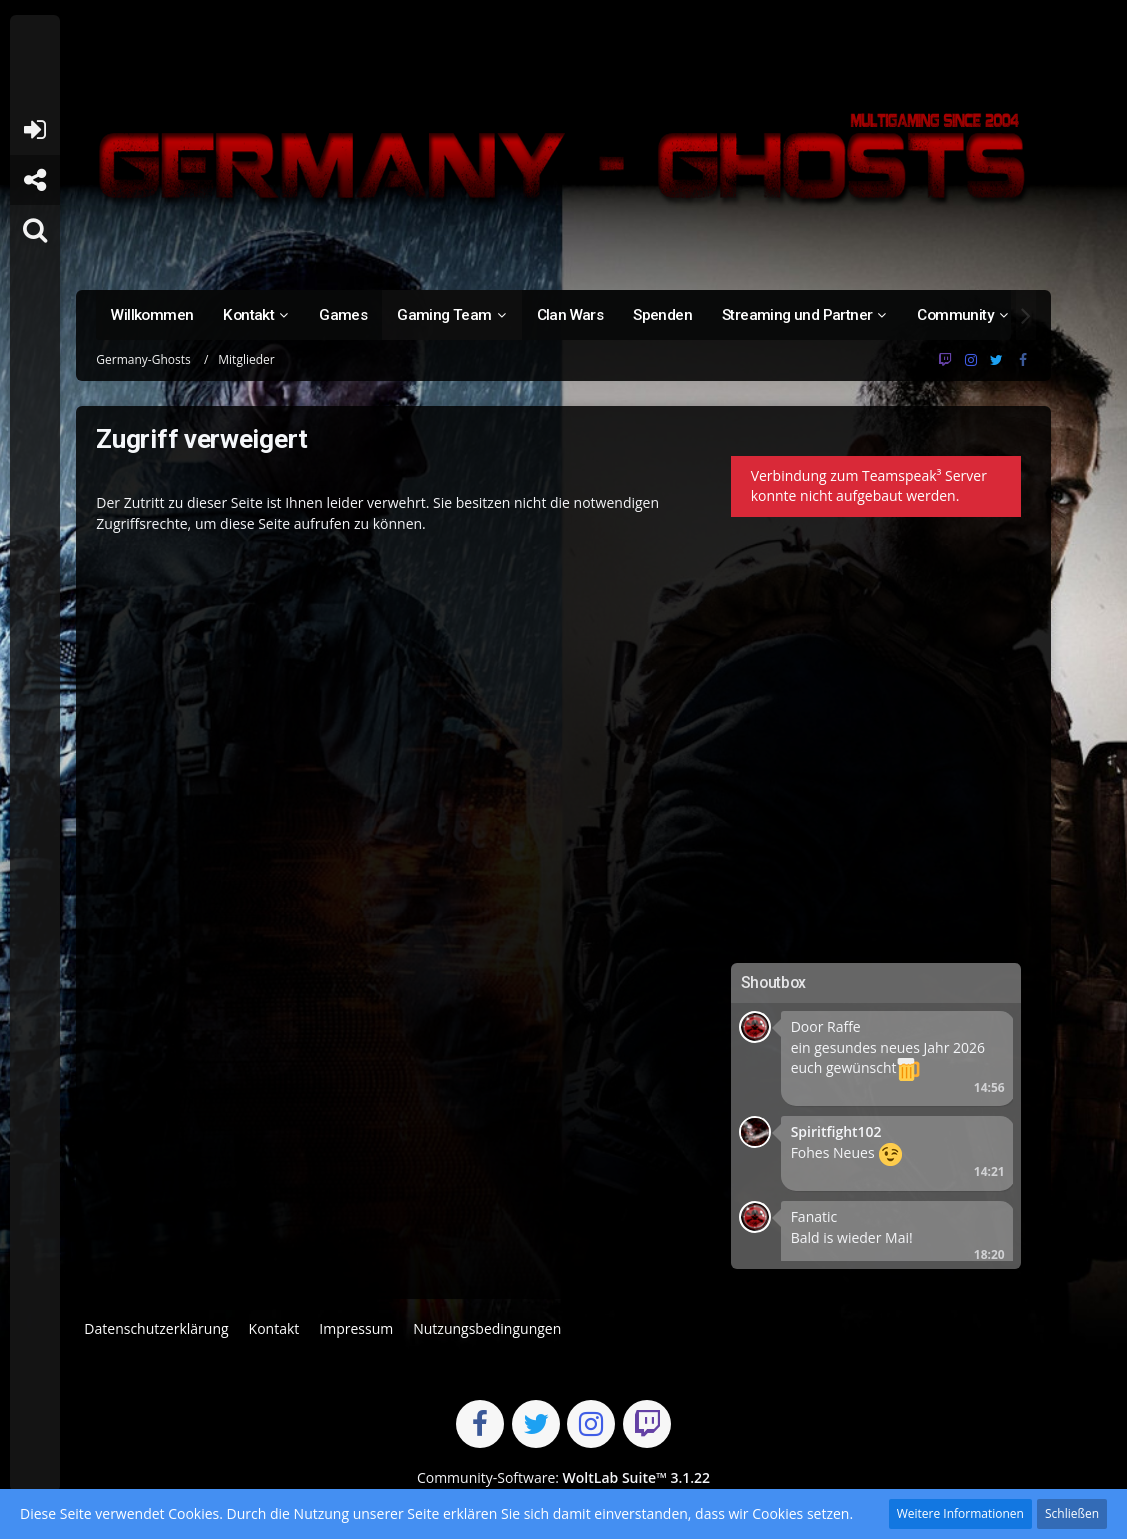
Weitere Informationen (960, 1513)
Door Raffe (826, 1026)
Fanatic (814, 1216)
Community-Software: (563, 1477)
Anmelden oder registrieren (34, 130)
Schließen (1072, 1513)
